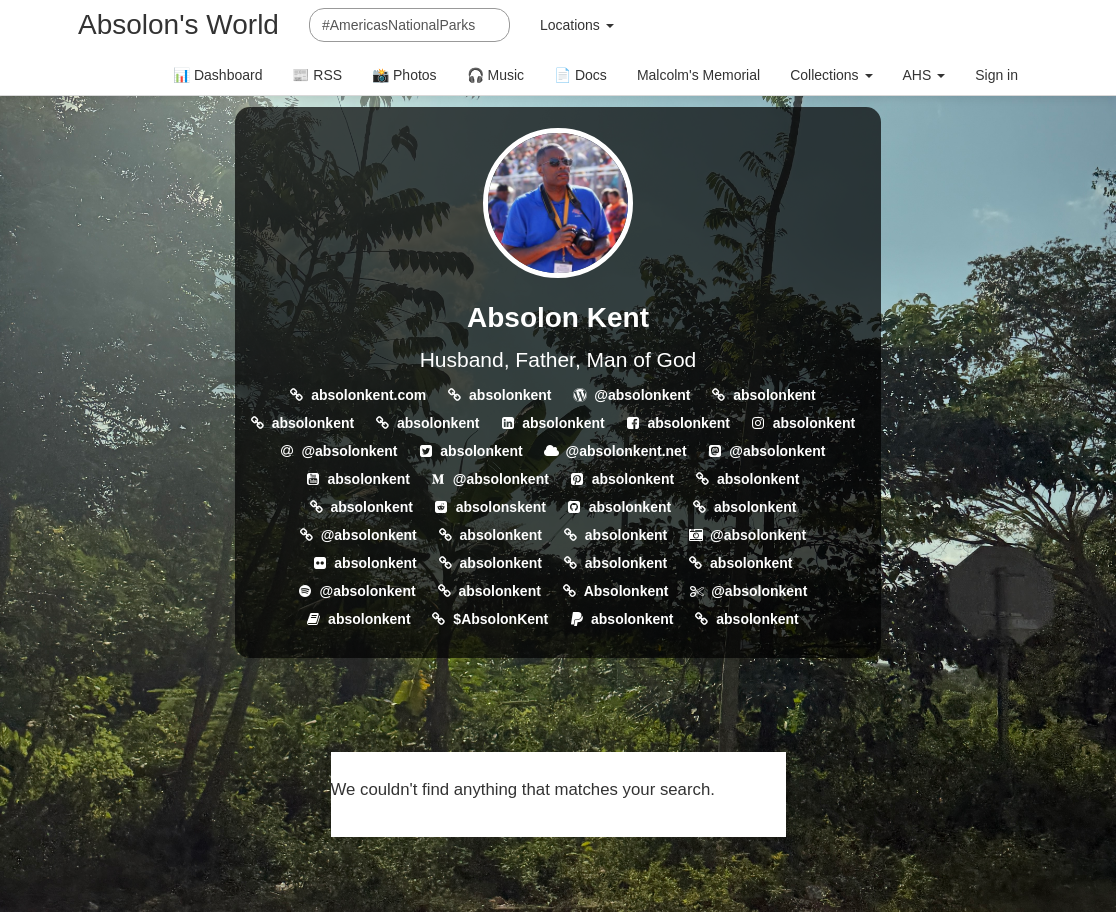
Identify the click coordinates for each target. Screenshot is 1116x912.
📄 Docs (580, 75)
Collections (831, 75)
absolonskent (501, 507)
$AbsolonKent (500, 619)
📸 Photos (404, 75)
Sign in (996, 75)
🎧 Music (495, 75)
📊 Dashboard (217, 75)
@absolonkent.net (626, 451)
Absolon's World (178, 24)
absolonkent (510, 395)
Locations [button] (577, 25)
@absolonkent (642, 395)
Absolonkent (626, 591)
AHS (924, 75)
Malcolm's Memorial (698, 75)
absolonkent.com (368, 395)
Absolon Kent (558, 317)
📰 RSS (317, 75)
